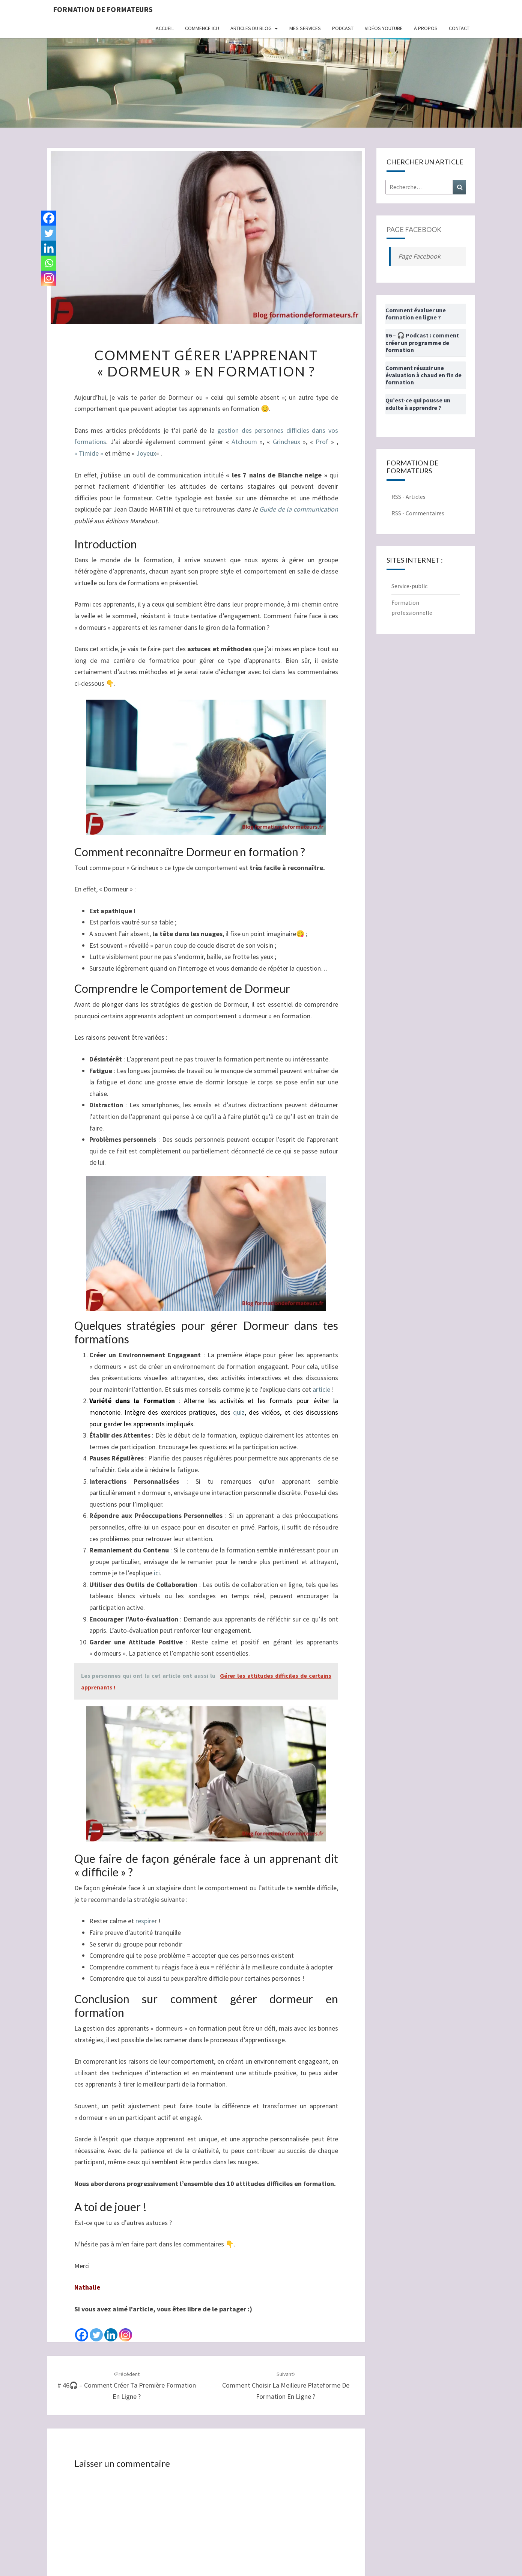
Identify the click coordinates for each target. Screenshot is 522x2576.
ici (157, 1573)
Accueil (165, 28)
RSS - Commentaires (417, 513)
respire (145, 1921)
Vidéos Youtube (384, 28)
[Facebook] (81, 2328)
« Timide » (88, 453)
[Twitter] (96, 2328)
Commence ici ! (202, 28)
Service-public (409, 586)
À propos (426, 28)
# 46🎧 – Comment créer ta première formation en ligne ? (126, 2386)
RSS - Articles (408, 496)
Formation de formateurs (103, 9)
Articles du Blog (251, 28)
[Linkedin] (110, 2328)
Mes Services (305, 28)
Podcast (343, 28)
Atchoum (244, 441)
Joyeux (146, 453)
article (321, 1389)
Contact (459, 28)
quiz (239, 1412)
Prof (322, 441)
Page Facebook (414, 229)
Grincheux (286, 441)
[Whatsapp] (48, 263)
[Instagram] (125, 2328)
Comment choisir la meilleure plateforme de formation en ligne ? (285, 2386)
